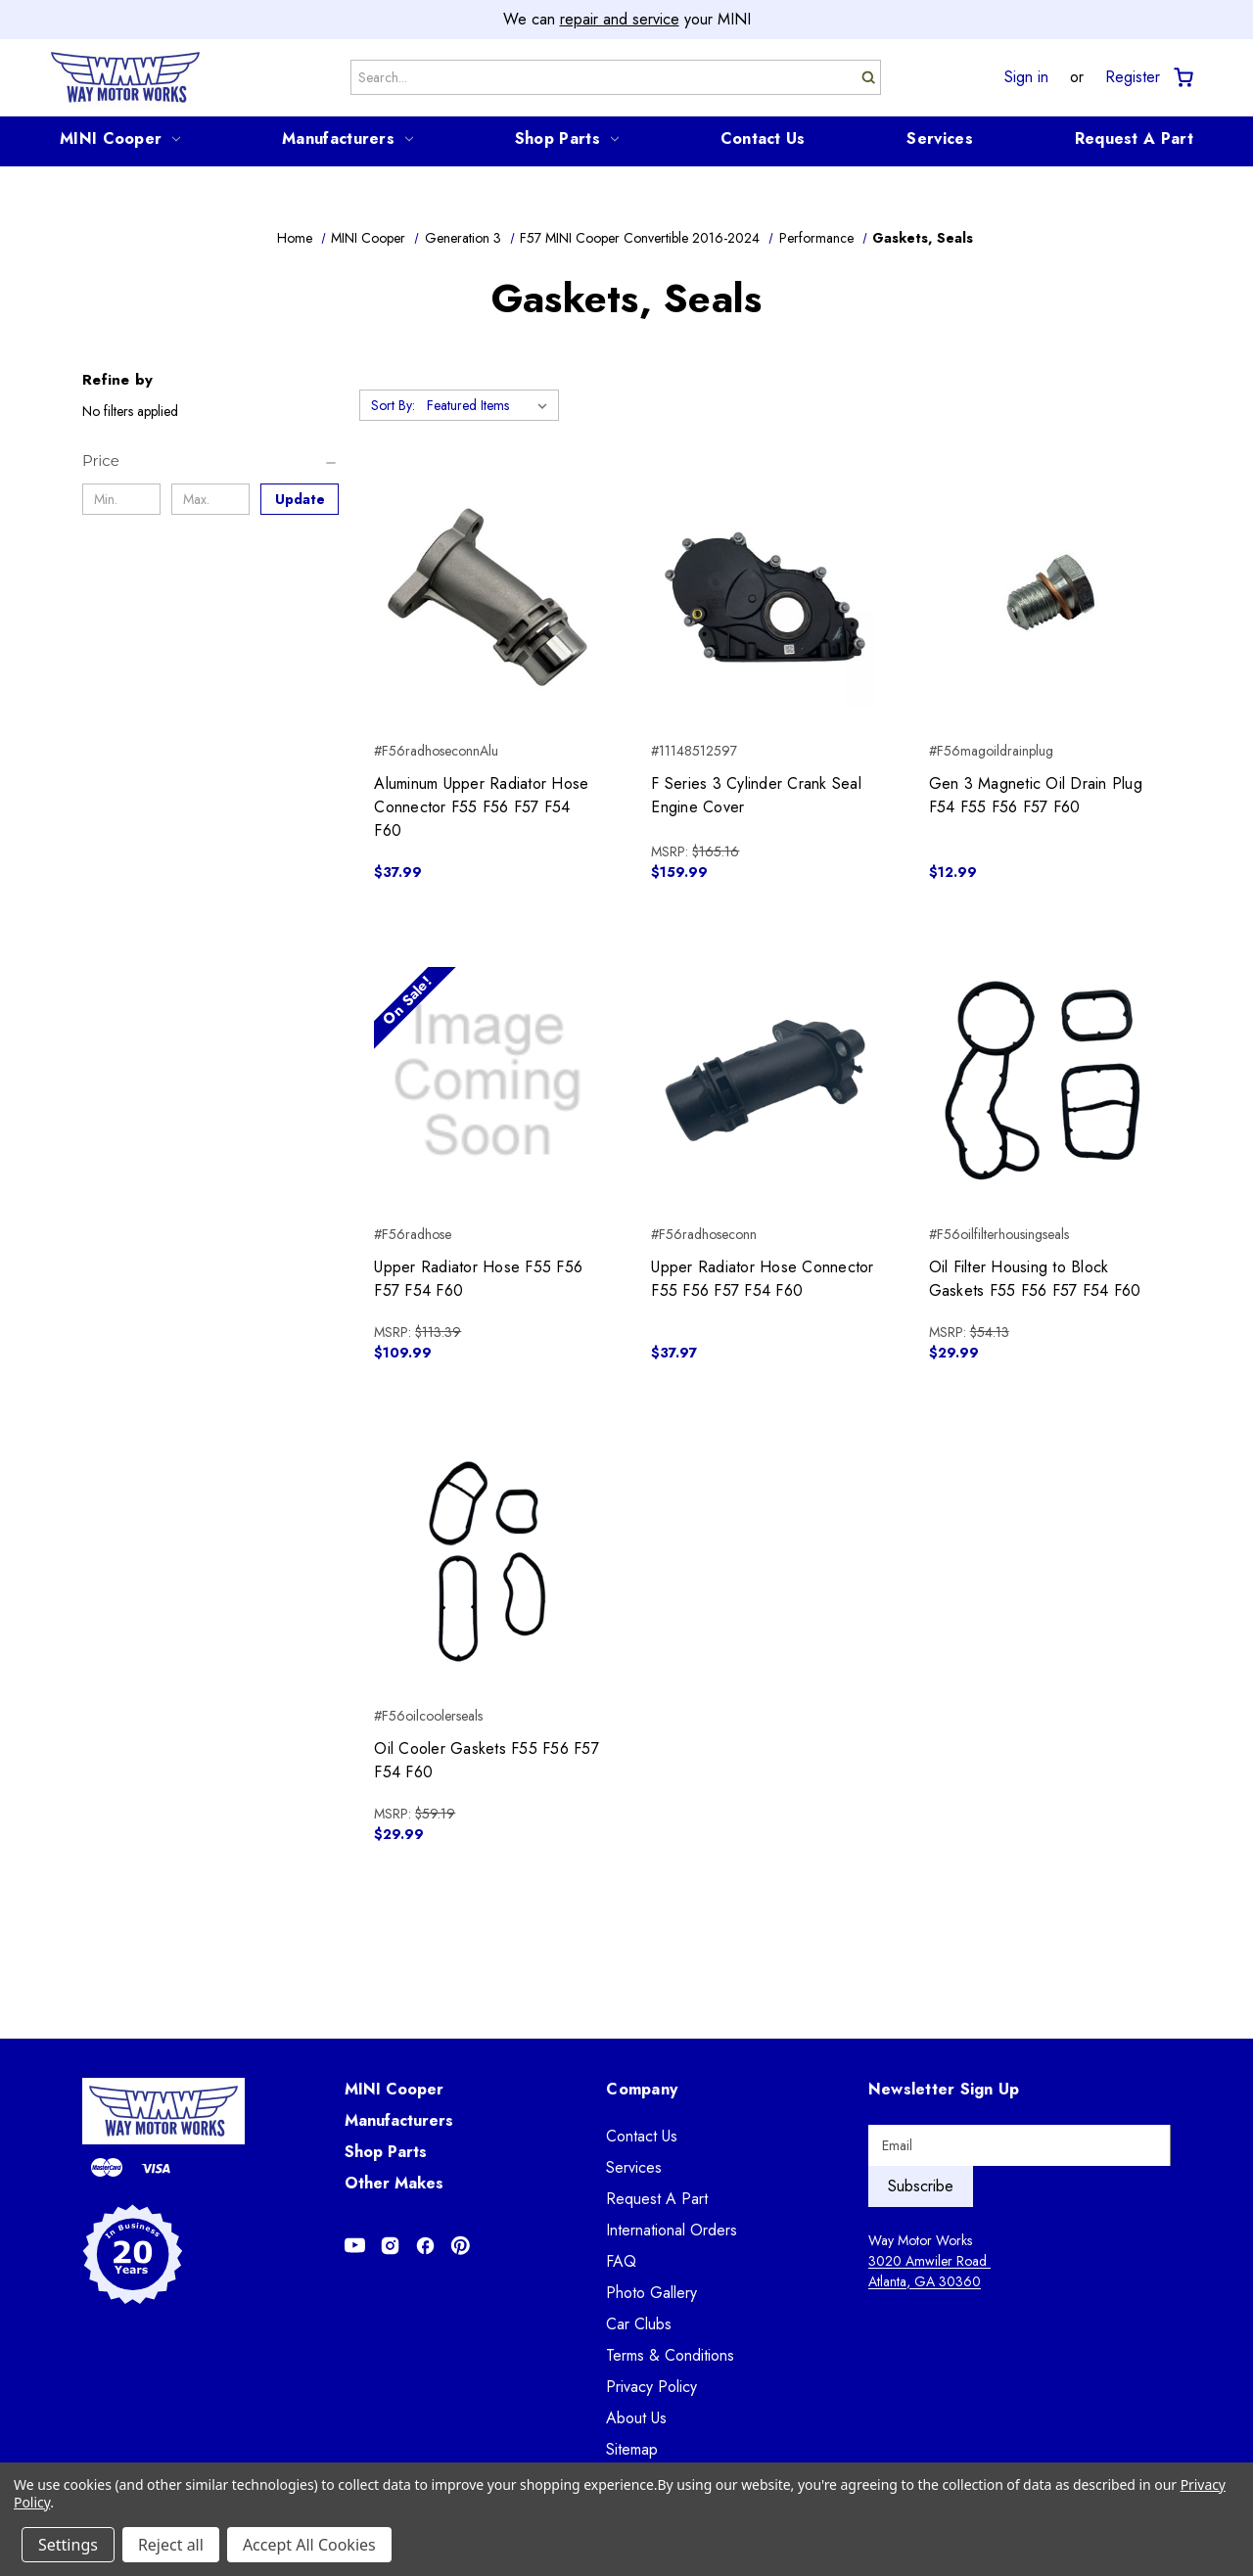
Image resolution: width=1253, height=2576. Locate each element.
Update (300, 499)
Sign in (1026, 77)
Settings (68, 2544)
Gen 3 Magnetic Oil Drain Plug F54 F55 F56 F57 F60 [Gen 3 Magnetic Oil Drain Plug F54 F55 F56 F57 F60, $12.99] (1035, 795)
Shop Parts (567, 138)
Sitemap (632, 2449)
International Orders (671, 2230)
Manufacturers (347, 138)
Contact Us (763, 138)
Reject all (171, 2544)
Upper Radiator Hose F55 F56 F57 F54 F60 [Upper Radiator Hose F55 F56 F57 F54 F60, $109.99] (478, 1279)
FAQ (621, 2261)
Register (1132, 77)
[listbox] (491, 405)
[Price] (210, 461)
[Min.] (121, 499)
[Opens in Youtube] (355, 2245)
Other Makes (394, 2183)
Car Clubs (639, 2324)
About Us (636, 2418)
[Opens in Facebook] (425, 2245)
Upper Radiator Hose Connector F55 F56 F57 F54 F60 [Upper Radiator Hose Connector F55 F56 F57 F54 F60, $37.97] (762, 1279)
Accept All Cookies (309, 2544)
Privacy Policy (651, 2386)
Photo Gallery (651, 2292)
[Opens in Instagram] (390, 2245)
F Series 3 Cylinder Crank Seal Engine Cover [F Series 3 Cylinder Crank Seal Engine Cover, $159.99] (756, 795)
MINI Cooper (120, 138)
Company (641, 2089)
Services (939, 138)
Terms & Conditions (670, 2355)
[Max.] (210, 499)
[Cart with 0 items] (1182, 78)
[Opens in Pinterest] (460, 2245)
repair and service (619, 19)
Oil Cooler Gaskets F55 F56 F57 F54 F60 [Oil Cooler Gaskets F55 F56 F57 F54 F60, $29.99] (486, 1760)
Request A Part (1134, 138)
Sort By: (393, 405)
